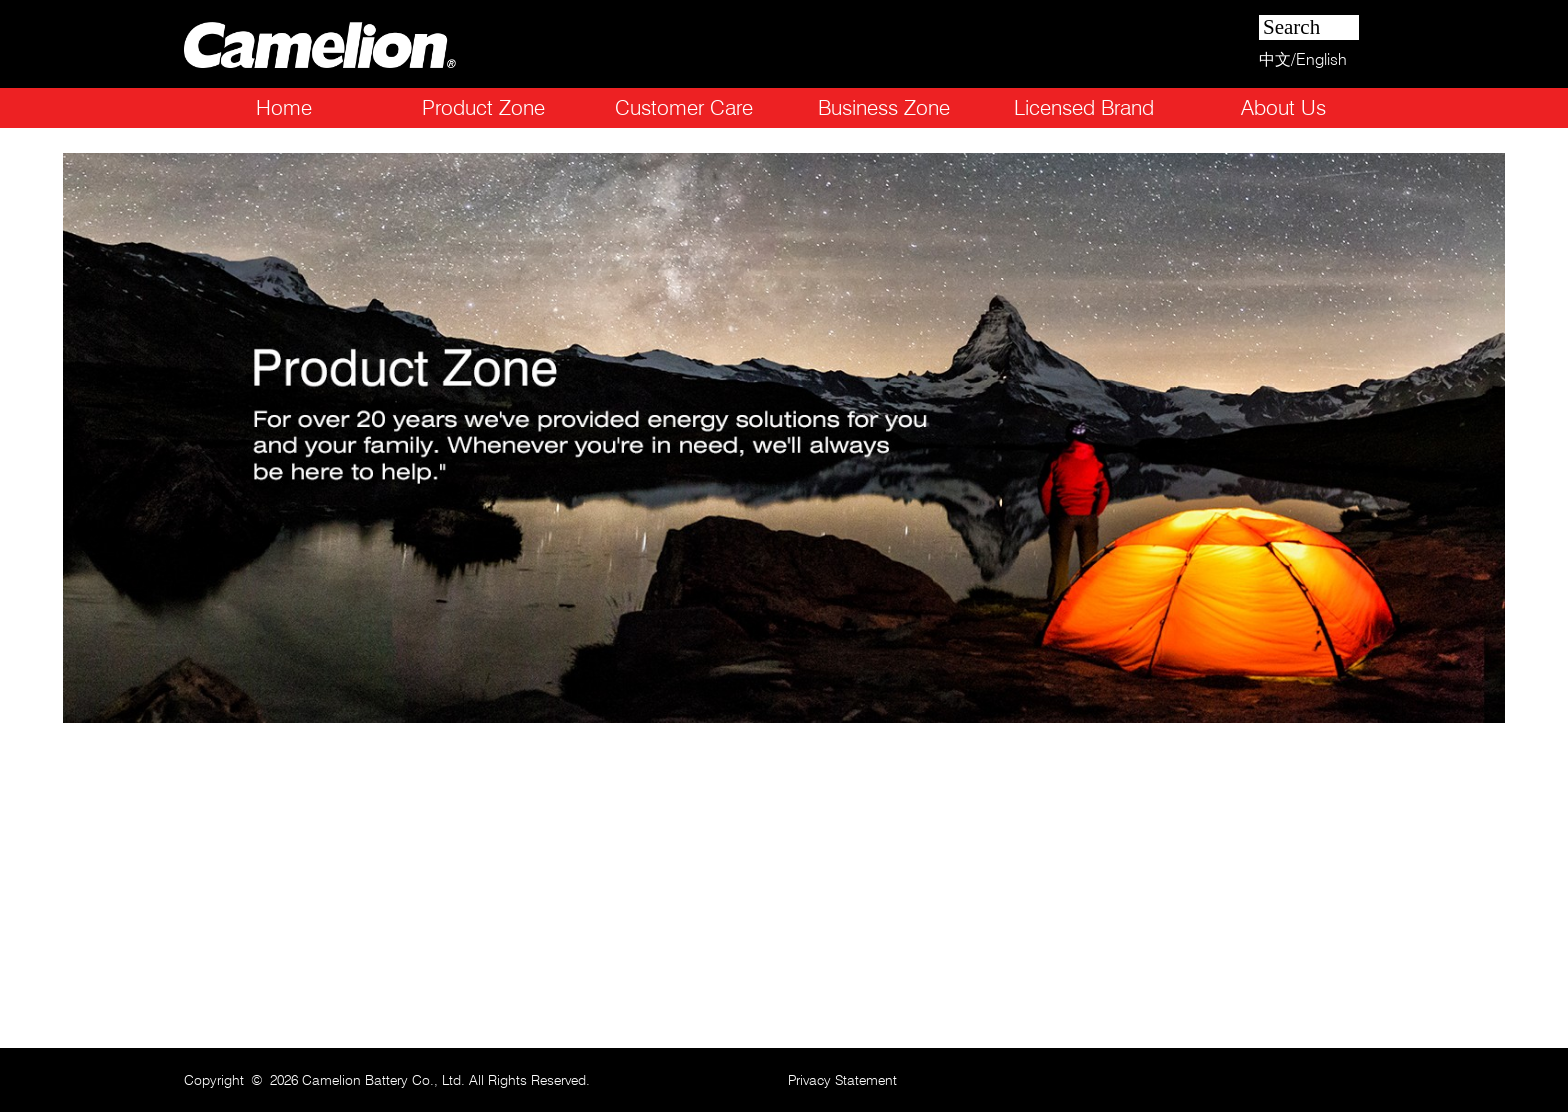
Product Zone (483, 107)
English (1321, 59)
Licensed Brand (1084, 107)
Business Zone (884, 107)
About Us (1283, 107)
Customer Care (684, 107)
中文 (1275, 59)
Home (284, 107)
